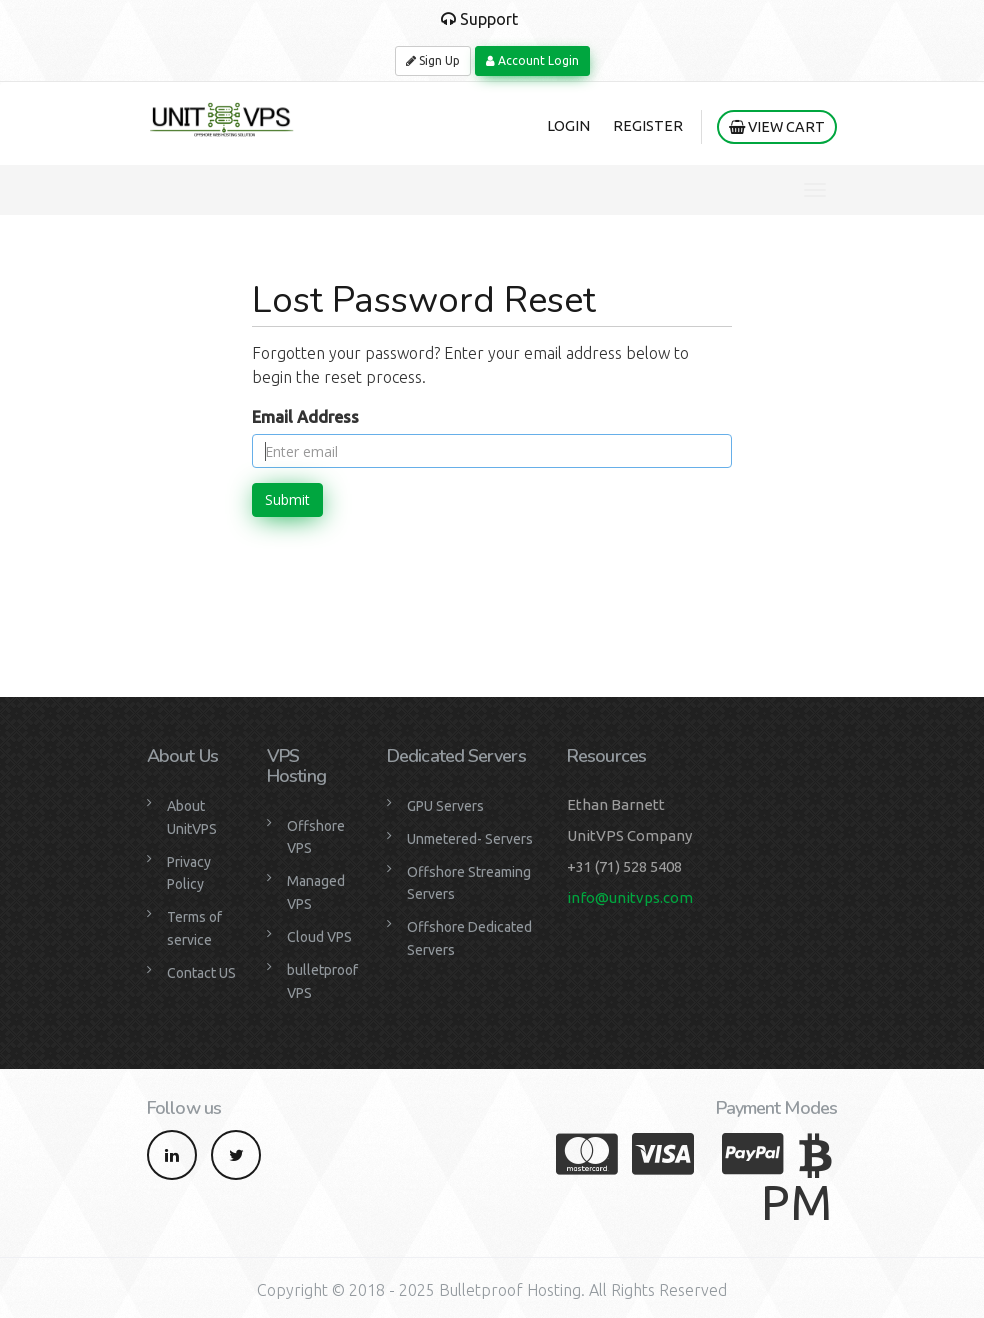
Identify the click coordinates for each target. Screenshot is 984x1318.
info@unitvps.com (630, 897)
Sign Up (433, 60)
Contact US (201, 973)
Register (648, 126)
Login (568, 126)
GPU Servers (445, 806)
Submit (287, 499)
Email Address (305, 417)
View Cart (777, 127)
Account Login (532, 60)
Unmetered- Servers (470, 839)
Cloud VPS (319, 937)
